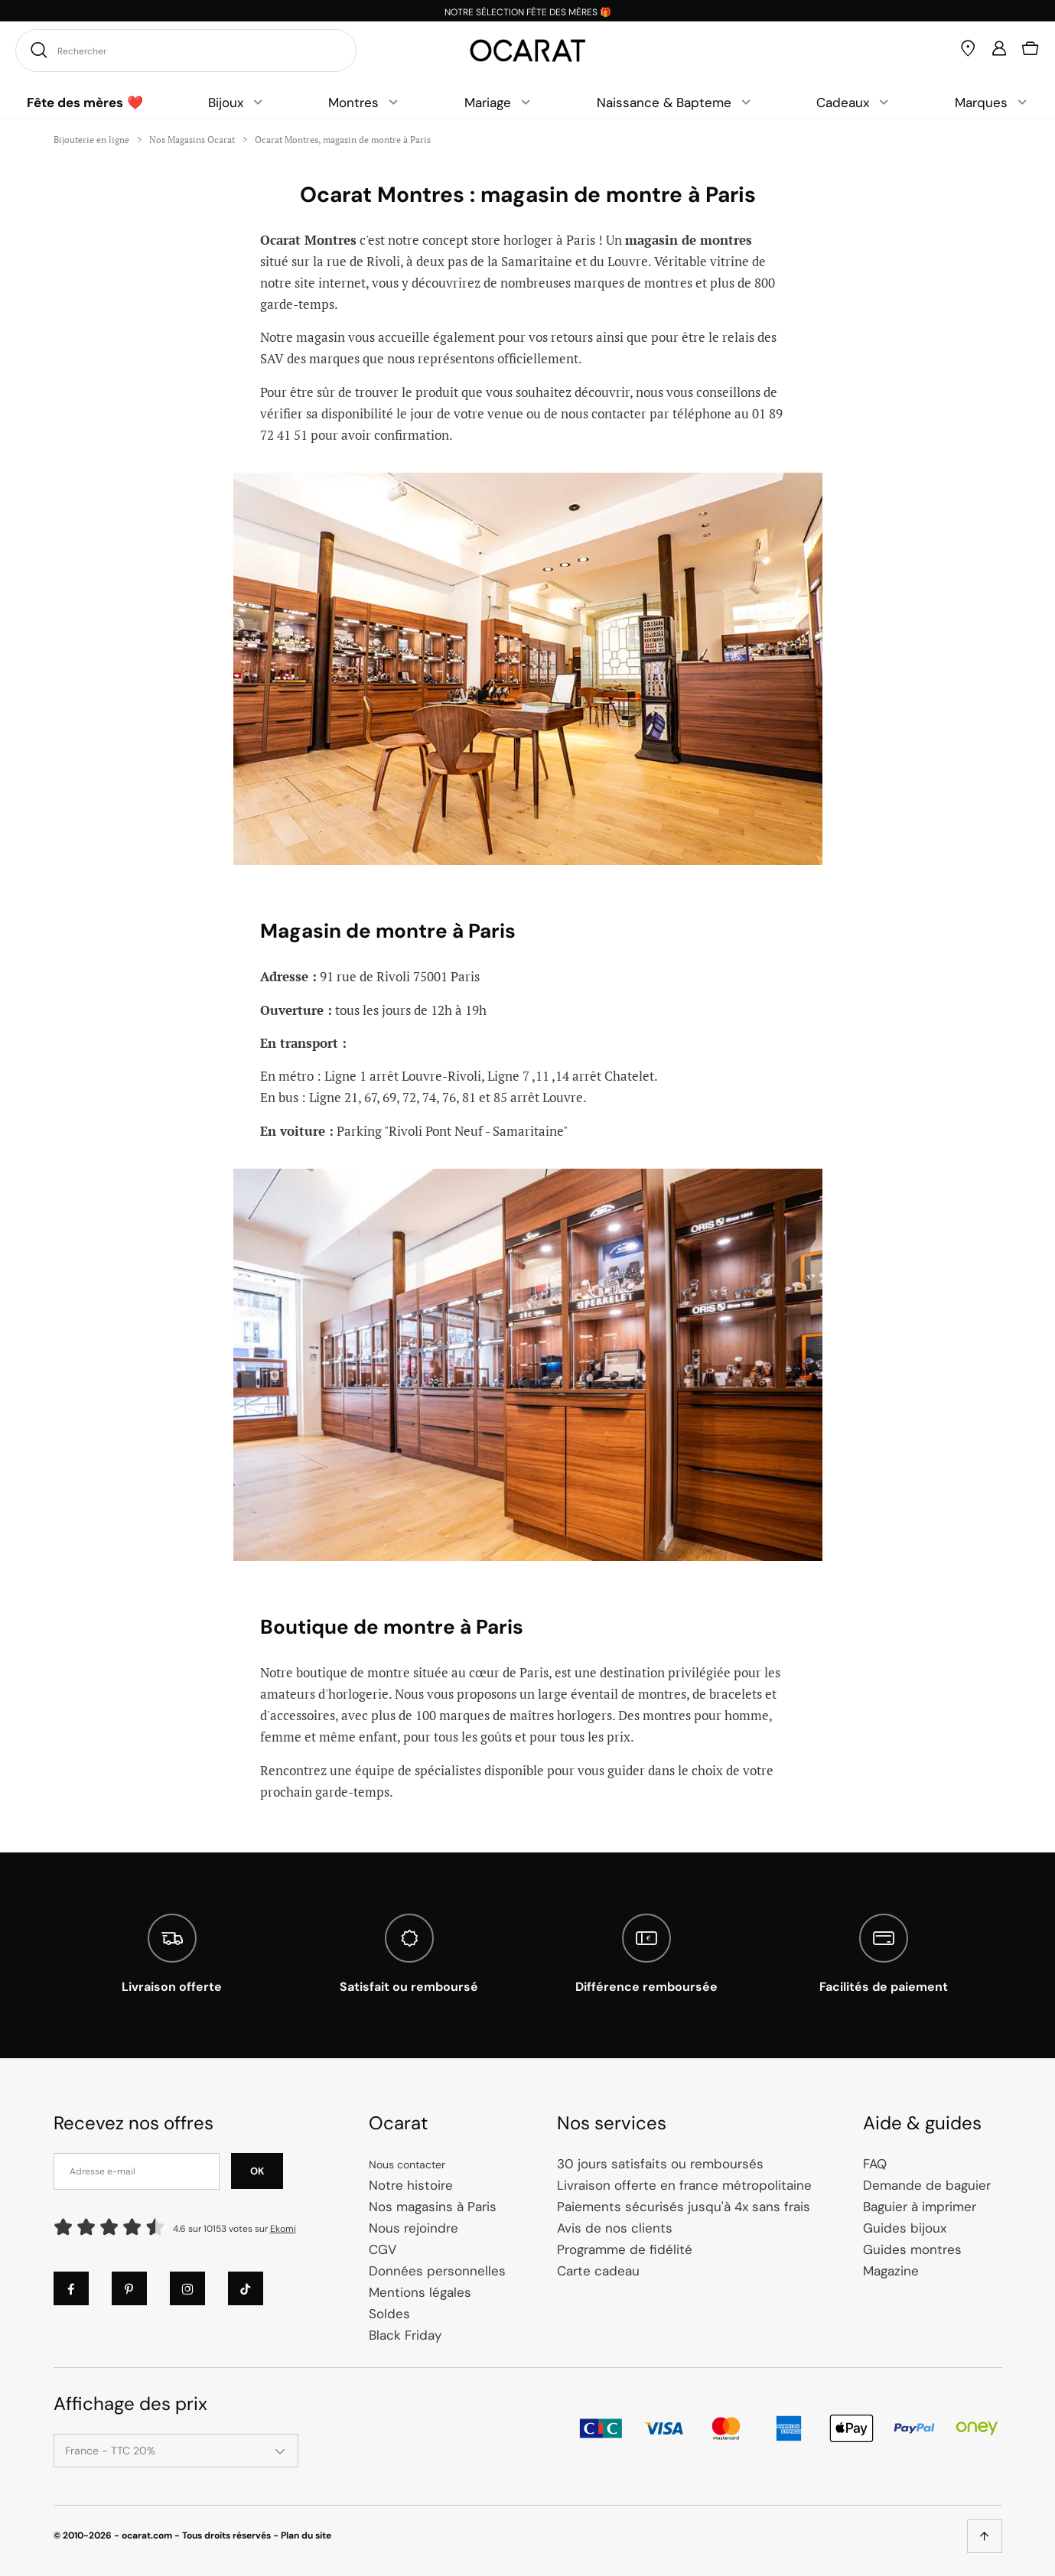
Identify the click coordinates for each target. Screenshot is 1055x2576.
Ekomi (283, 2229)
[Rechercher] (37, 50)
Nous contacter (407, 2164)
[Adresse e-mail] (137, 2171)
